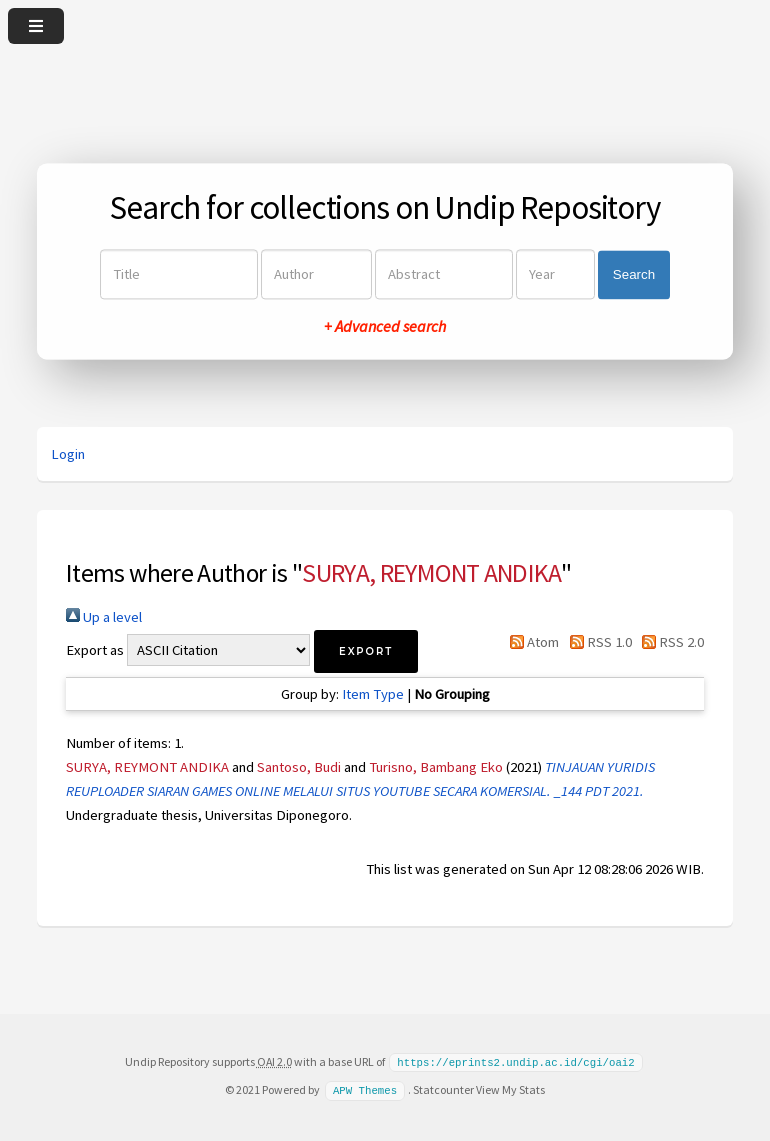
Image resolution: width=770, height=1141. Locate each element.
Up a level (104, 617)
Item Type (373, 694)
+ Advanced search (385, 327)
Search (634, 274)
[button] (366, 651)
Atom (531, 642)
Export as (95, 650)
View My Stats (510, 1088)
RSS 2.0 (669, 642)
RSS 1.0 (596, 642)
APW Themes (365, 1089)
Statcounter (443, 1088)
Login (68, 454)
